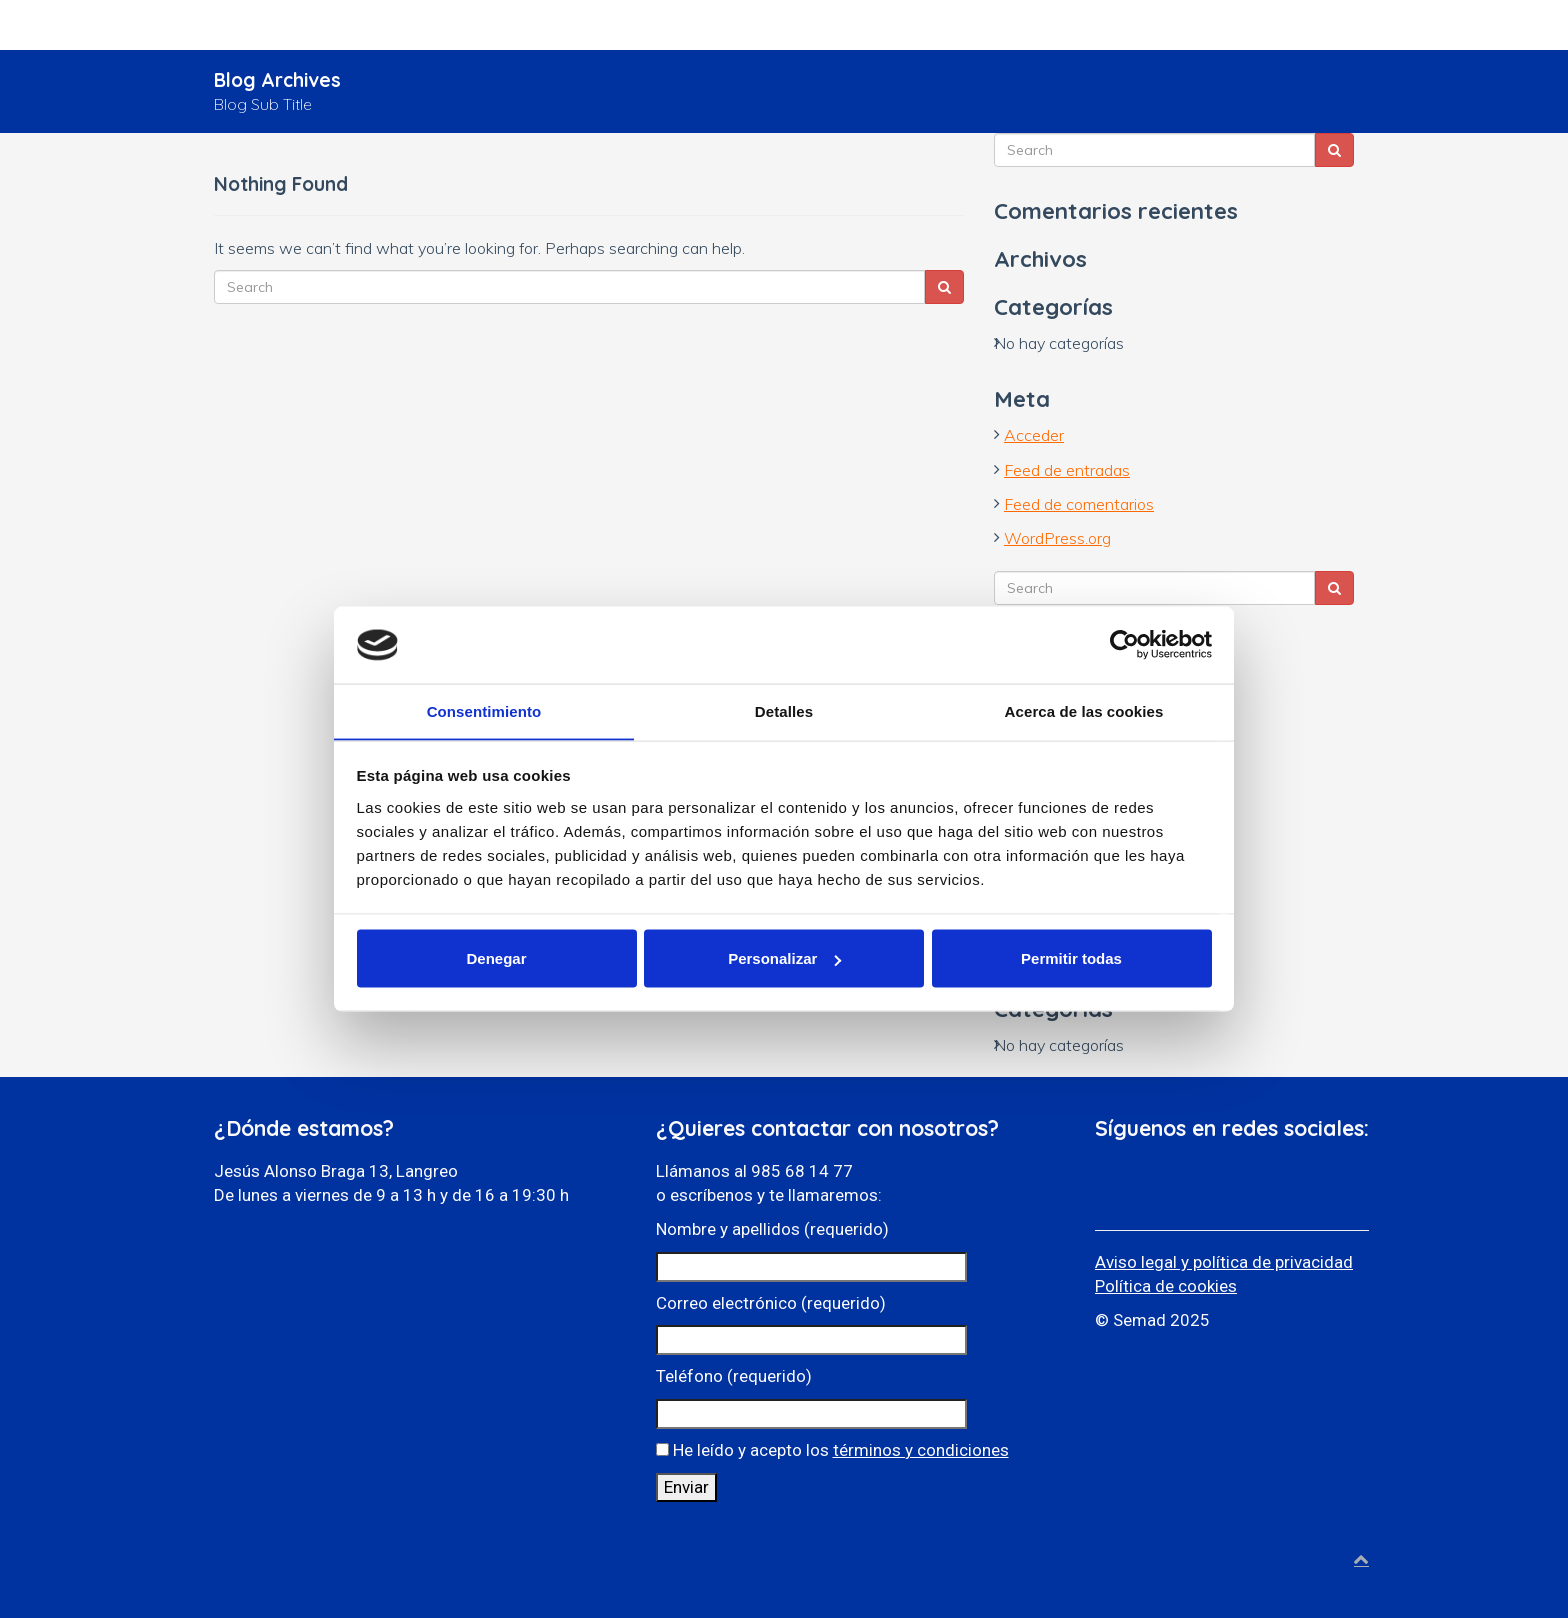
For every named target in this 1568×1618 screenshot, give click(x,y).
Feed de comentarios (1079, 504)
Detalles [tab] (784, 710)
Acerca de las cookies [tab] (1084, 710)
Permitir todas (1071, 958)
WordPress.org (1057, 538)
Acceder (1034, 435)
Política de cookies (1166, 1286)
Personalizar (784, 958)
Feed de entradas (1067, 470)
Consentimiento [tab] (484, 710)
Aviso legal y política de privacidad (1224, 1262)
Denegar (496, 958)
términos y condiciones (921, 1450)
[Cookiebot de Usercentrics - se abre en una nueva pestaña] (1124, 644)
